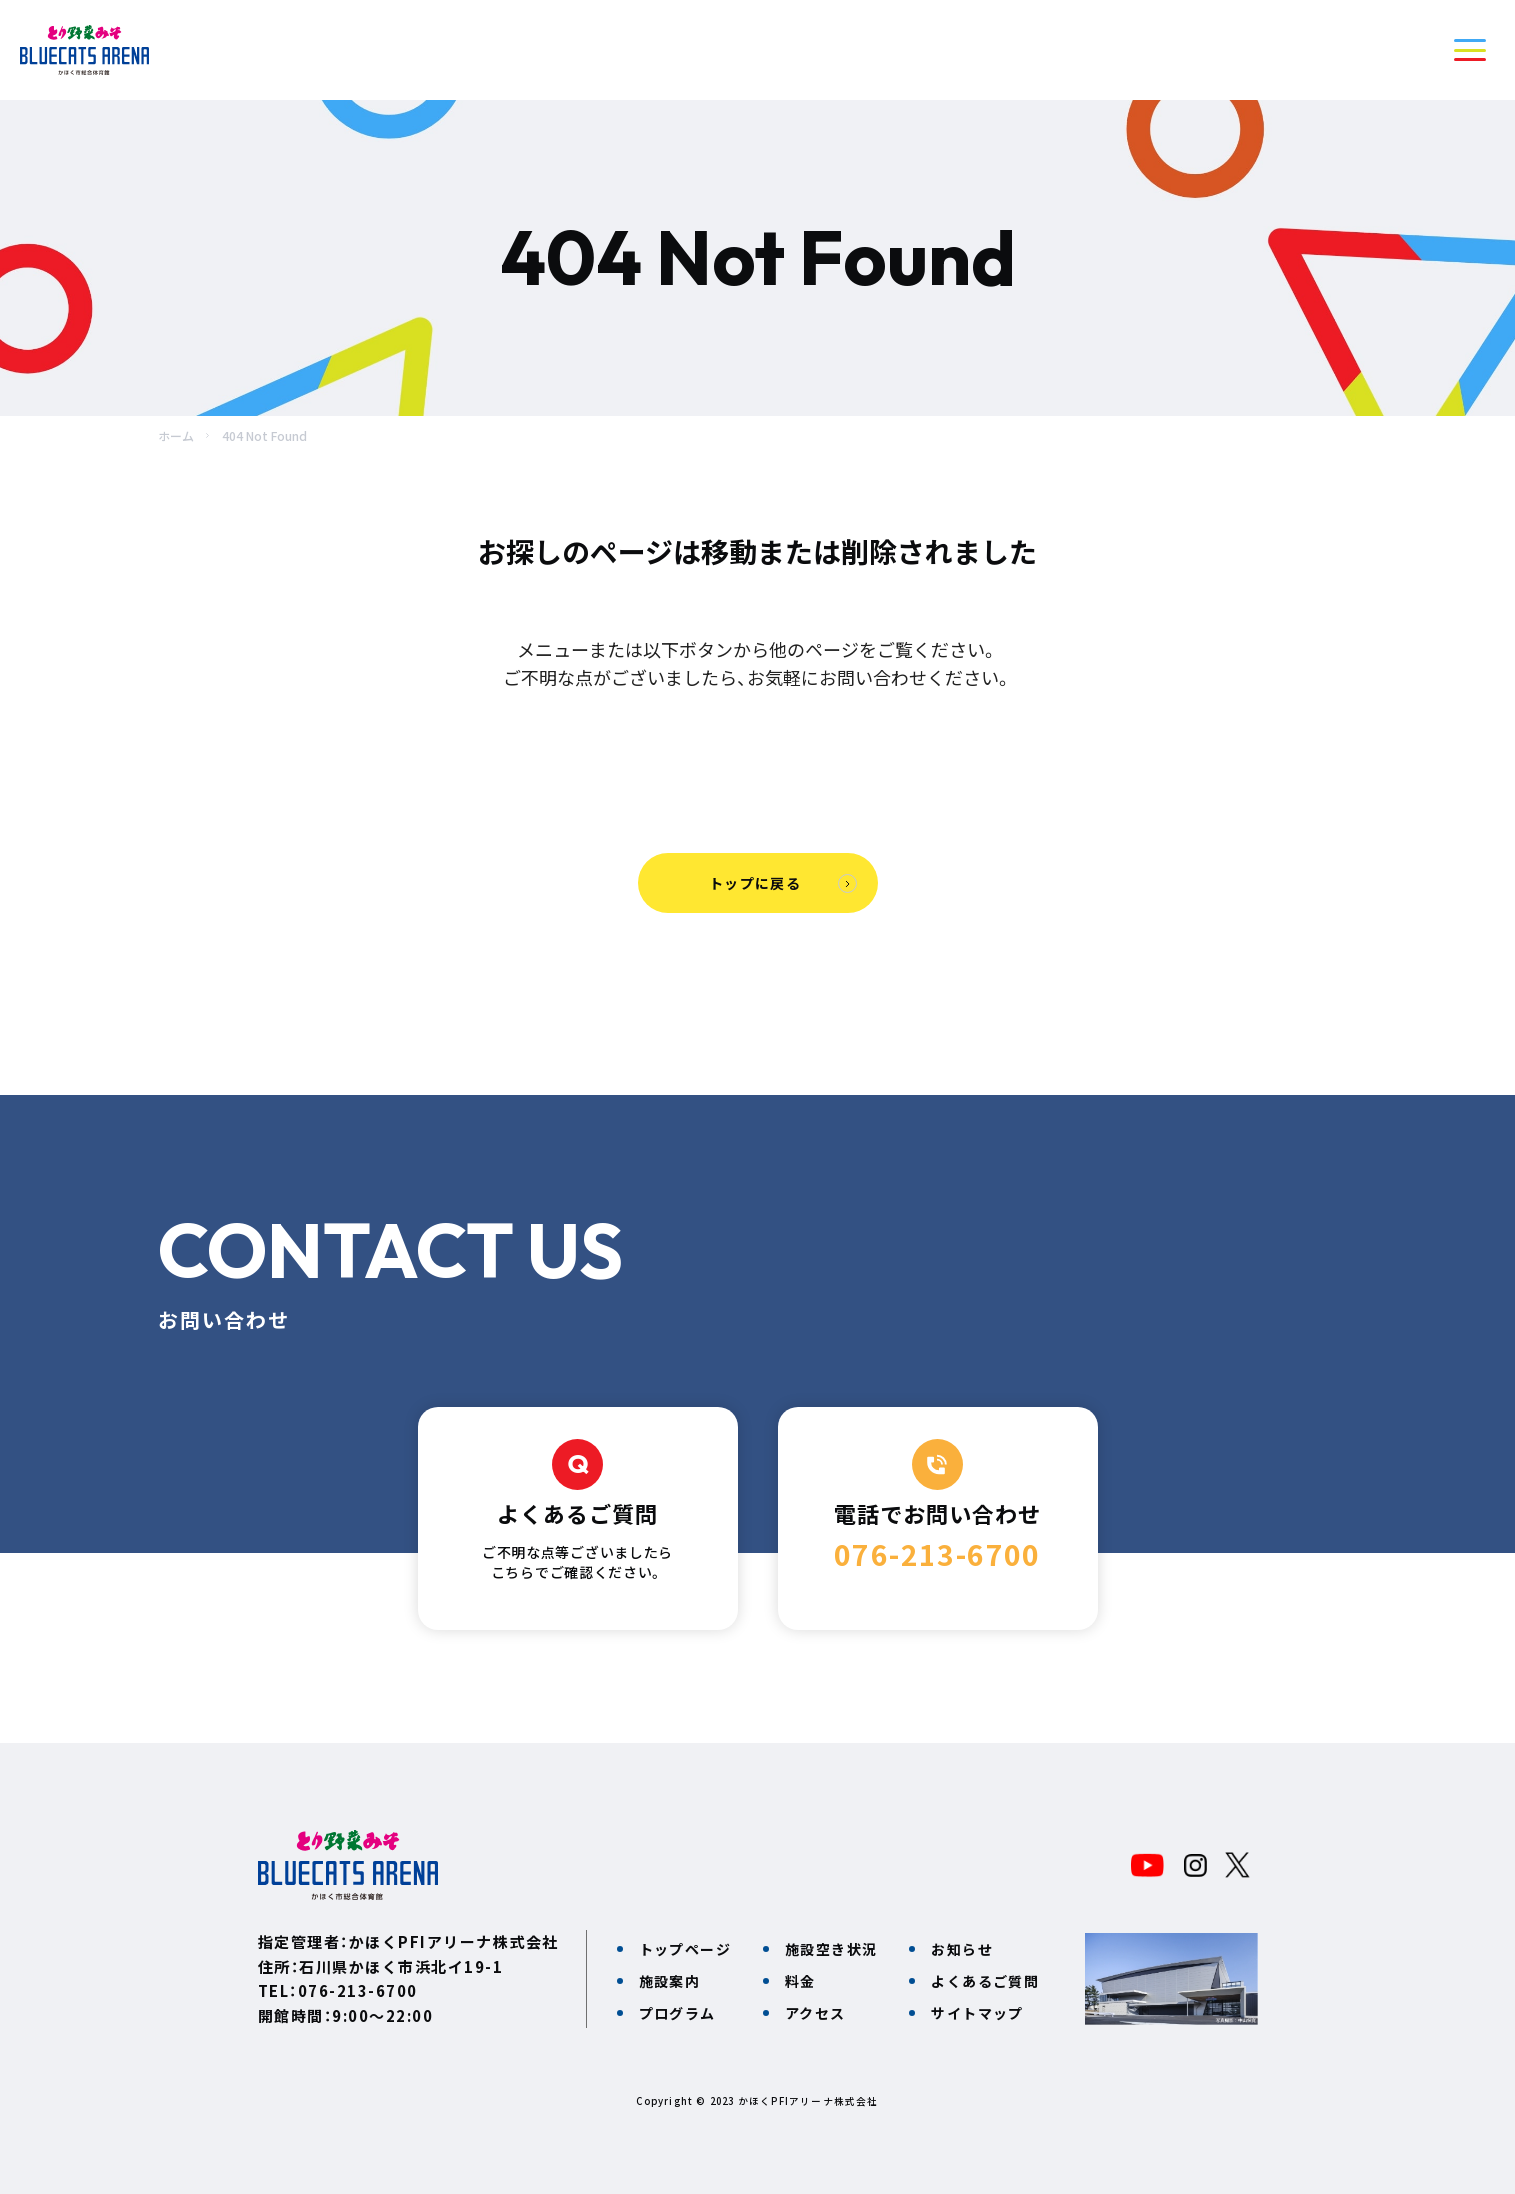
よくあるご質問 (985, 1981)
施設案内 (670, 1981)
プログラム (677, 2013)
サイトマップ (977, 2013)
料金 (800, 1981)
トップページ (685, 1949)
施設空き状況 (831, 1949)
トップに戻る (755, 883)
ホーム (176, 435)
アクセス (815, 2013)
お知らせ (962, 1949)
